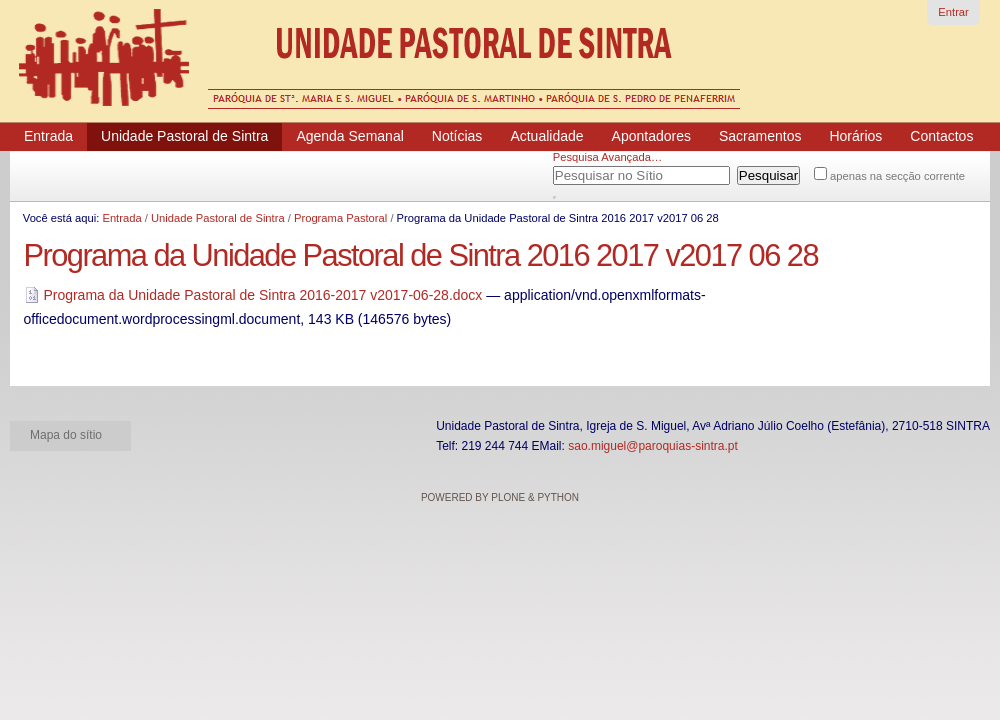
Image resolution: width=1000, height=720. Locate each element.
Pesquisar (578, 172)
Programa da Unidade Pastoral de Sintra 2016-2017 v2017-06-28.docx (255, 295)
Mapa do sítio (66, 435)
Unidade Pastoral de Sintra (218, 218)
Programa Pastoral (340, 218)
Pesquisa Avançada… (607, 157)
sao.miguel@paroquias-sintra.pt (653, 446)
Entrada (121, 218)
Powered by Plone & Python (500, 497)
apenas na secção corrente (897, 176)
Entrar (953, 12)
